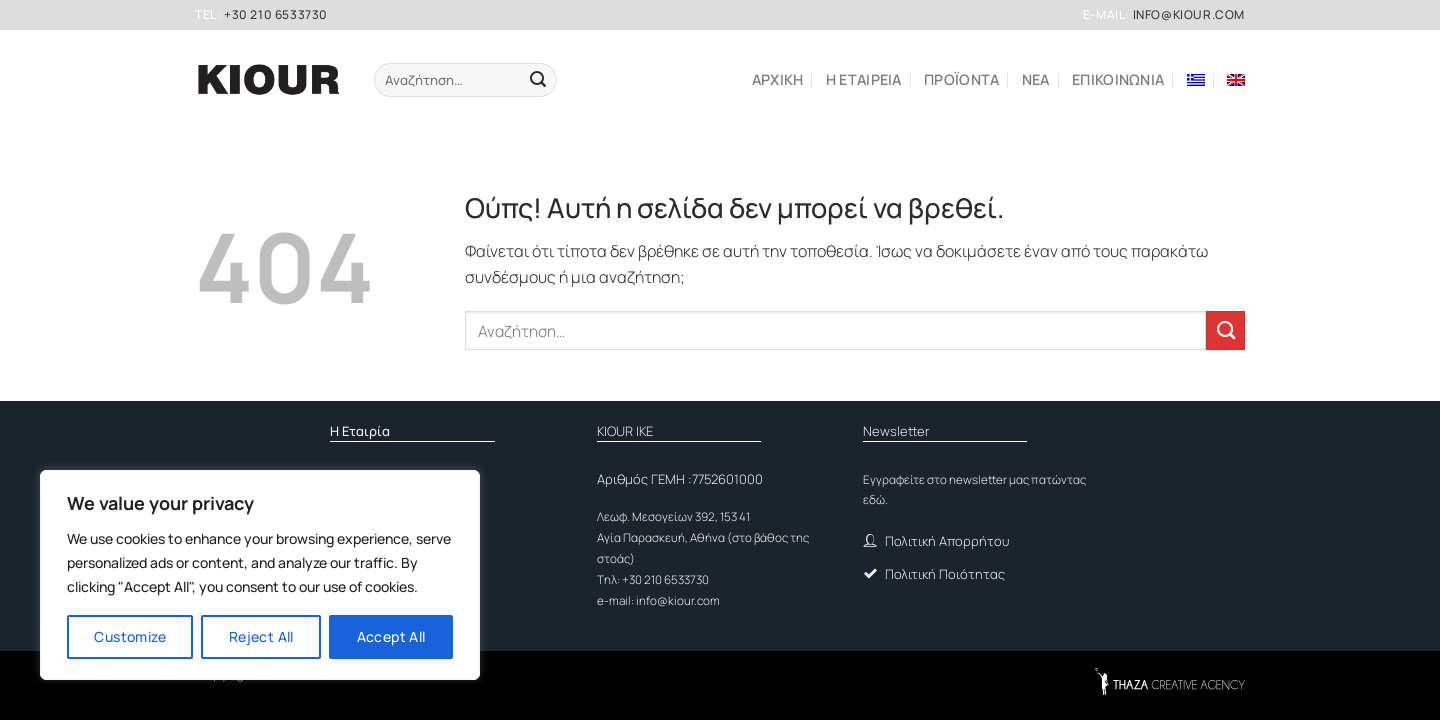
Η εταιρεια (864, 79)
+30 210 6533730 (276, 14)
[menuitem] (1196, 80)
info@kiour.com (1189, 14)
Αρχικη (778, 79)
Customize (130, 636)
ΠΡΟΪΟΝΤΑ (961, 79)
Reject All (261, 636)
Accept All (391, 636)
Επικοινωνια (1118, 79)
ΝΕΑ (1036, 79)
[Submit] (537, 80)
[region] (260, 575)
